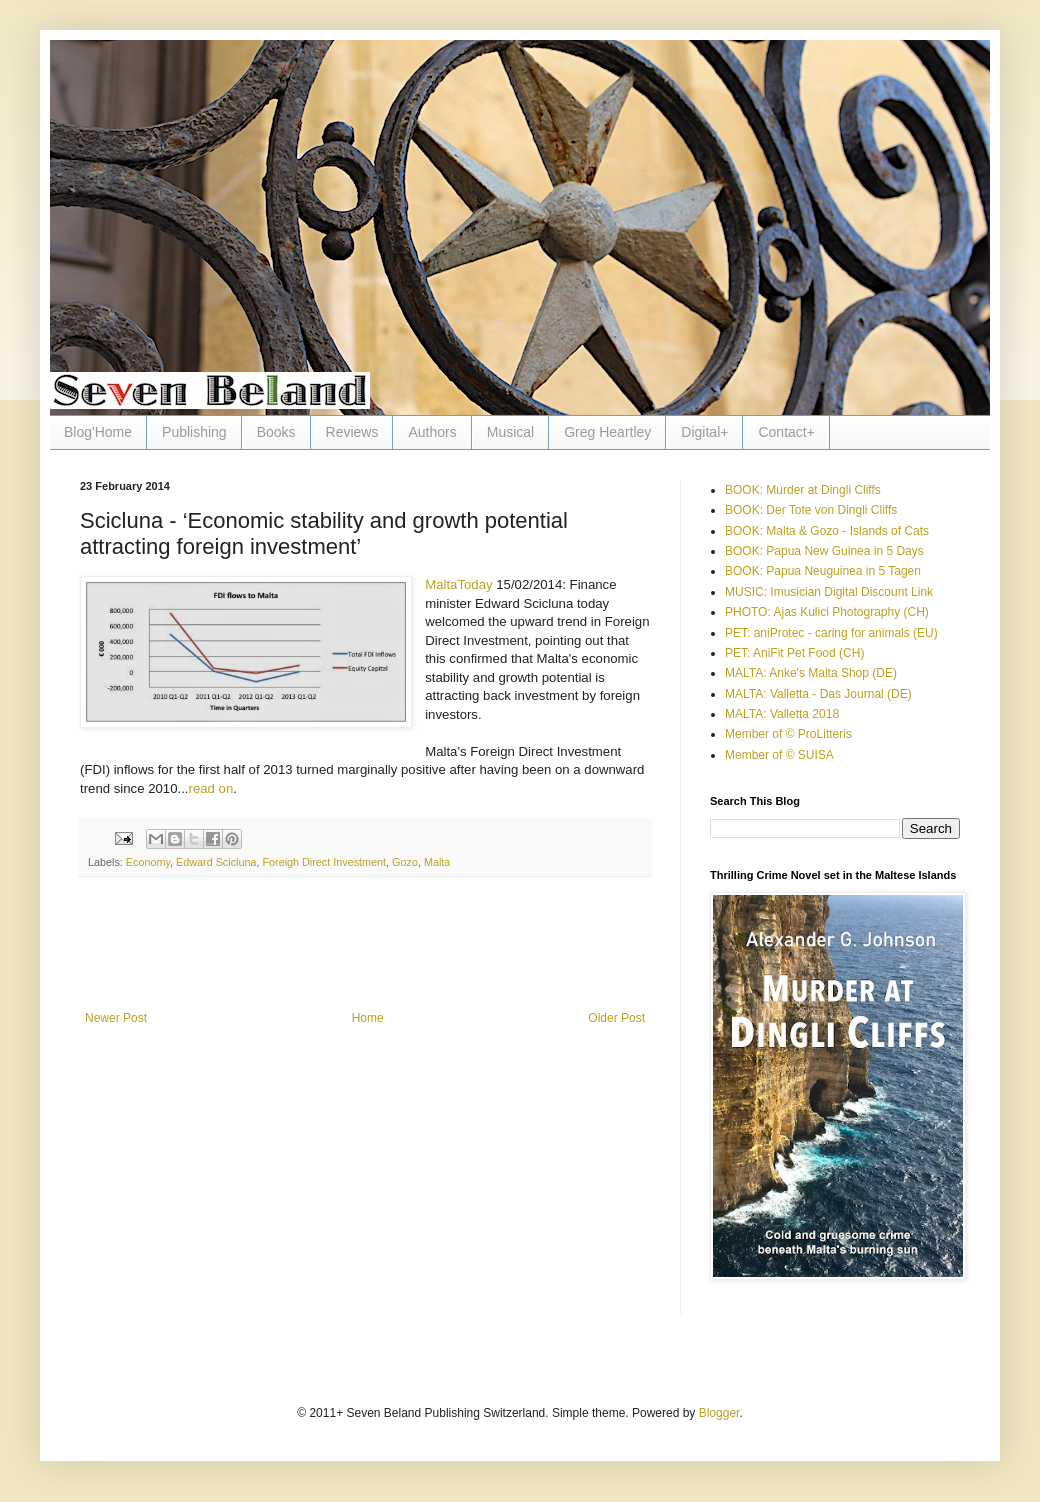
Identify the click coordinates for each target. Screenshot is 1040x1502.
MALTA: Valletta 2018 (782, 714)
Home (368, 1018)
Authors (432, 432)
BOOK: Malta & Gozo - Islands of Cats (827, 531)
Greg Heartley (607, 432)
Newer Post (116, 1018)
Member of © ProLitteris (788, 734)
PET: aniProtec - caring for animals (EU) (831, 633)
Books (276, 432)
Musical (510, 432)
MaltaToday (458, 584)
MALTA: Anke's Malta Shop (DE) (811, 673)
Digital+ (704, 432)
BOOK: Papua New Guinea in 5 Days (824, 551)
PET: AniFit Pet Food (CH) (794, 653)
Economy (148, 862)
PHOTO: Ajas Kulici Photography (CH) (827, 612)
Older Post (616, 1018)
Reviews (352, 432)
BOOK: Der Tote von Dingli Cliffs (811, 510)
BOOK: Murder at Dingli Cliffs (803, 490)
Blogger (719, 1413)
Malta (437, 862)
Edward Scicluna (216, 862)
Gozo (405, 862)
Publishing (194, 432)
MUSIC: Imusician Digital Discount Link (829, 592)
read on (211, 788)
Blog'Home (98, 432)
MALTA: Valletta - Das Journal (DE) (818, 694)
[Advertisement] (365, 956)
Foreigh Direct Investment (324, 862)
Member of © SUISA (779, 755)
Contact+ (786, 432)
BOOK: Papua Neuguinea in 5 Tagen (823, 571)
